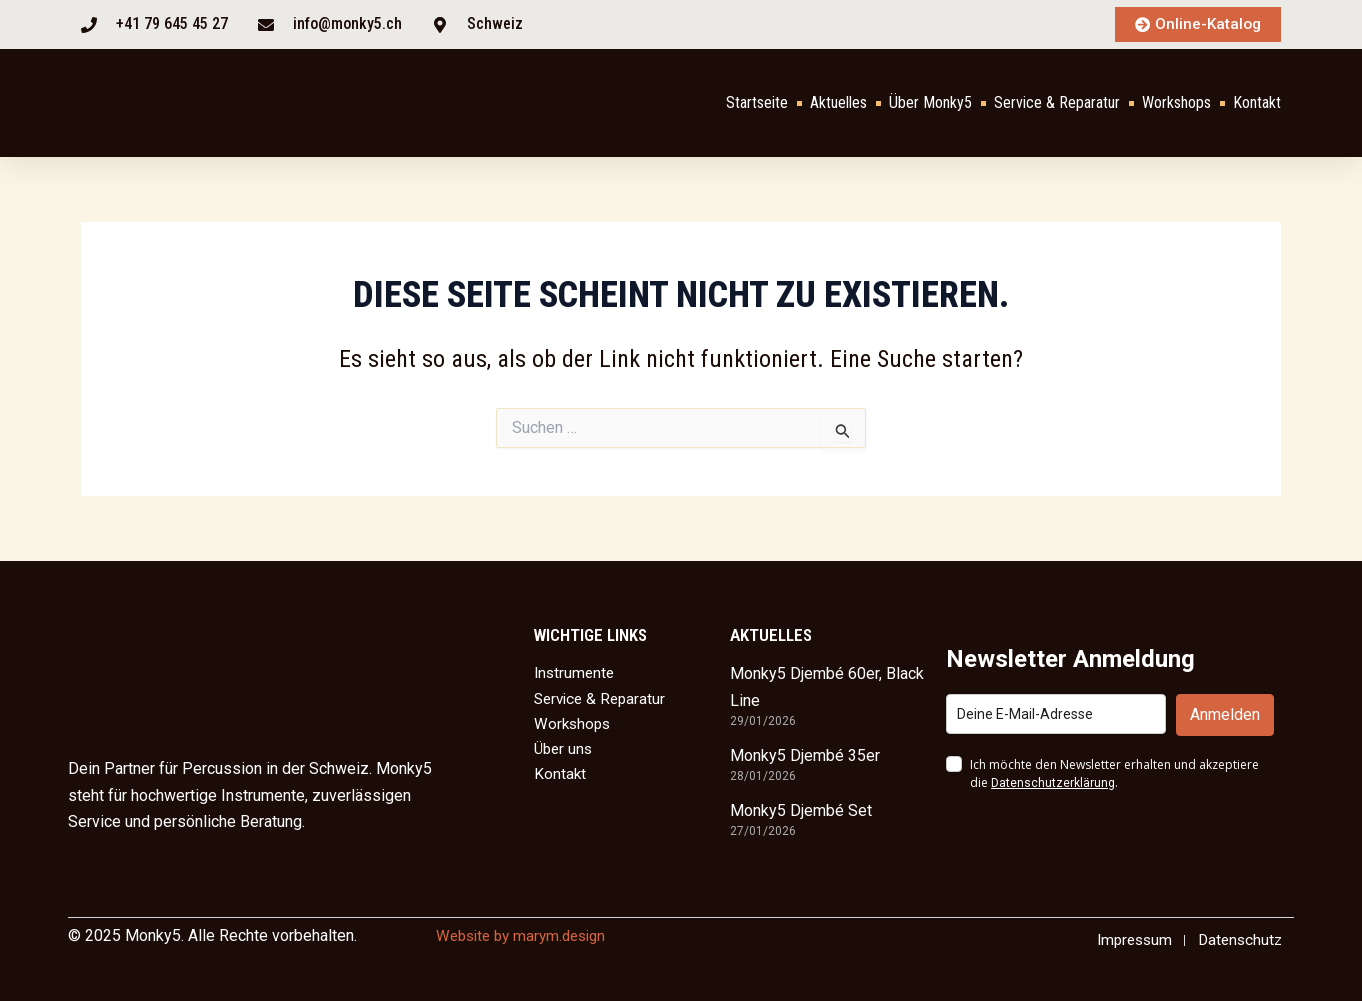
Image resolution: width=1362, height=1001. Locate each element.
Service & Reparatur (1057, 103)
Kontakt (1257, 103)
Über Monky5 (930, 103)
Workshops (1176, 103)
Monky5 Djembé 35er (805, 754)
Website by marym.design (527, 934)
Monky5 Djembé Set (801, 809)
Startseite (757, 103)
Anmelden (1225, 713)
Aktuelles (838, 103)
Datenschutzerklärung (1053, 782)
